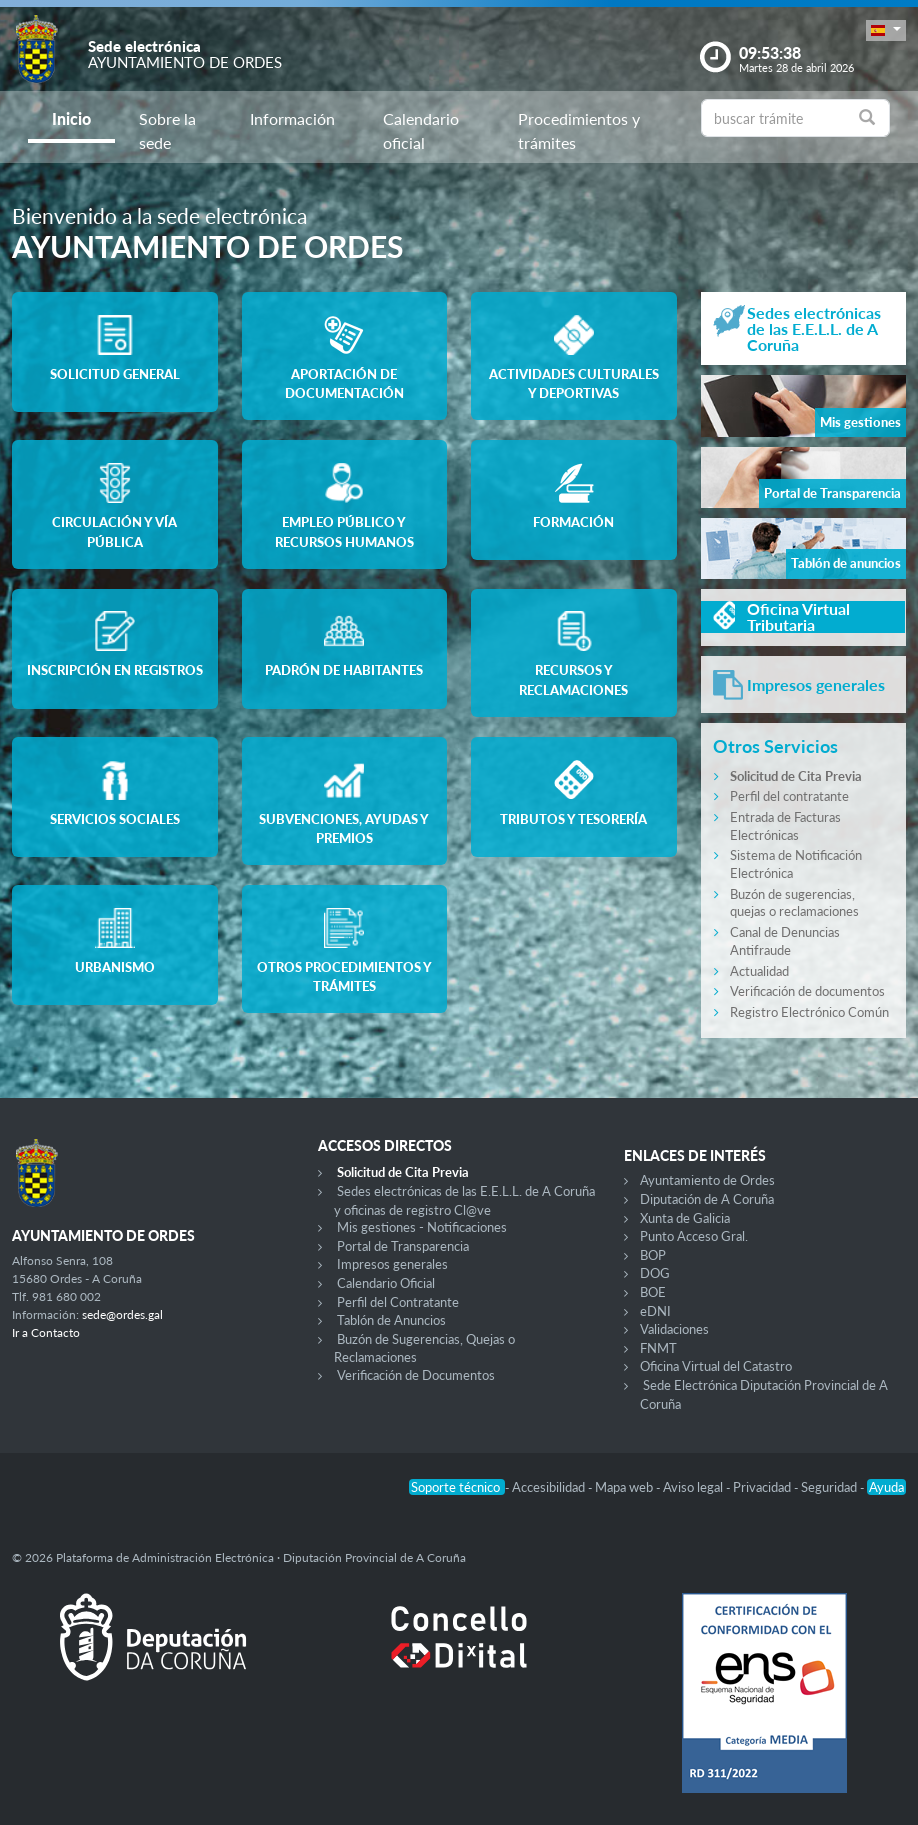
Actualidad (759, 971)
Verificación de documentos (807, 991)
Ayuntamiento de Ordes (707, 1180)
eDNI (655, 1311)
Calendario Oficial (386, 1283)
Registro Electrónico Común (809, 1012)
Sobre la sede (167, 130)
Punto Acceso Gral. (694, 1236)
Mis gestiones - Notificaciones (422, 1227)
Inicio (71, 118)
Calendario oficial (421, 130)
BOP (653, 1255)
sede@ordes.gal (122, 1314)
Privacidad (763, 1487)
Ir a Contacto (46, 1332)
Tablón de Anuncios (391, 1320)
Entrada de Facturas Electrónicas (785, 826)
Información (292, 118)
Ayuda (886, 1487)
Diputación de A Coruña (707, 1199)
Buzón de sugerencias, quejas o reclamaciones (794, 903)
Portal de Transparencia (403, 1246)
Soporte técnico (457, 1487)
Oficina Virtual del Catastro (716, 1366)
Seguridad (830, 1487)
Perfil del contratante (789, 796)
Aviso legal (694, 1487)
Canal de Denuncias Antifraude (785, 941)
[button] (886, 30)
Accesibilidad (550, 1487)
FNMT (658, 1348)
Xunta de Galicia (685, 1218)
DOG (655, 1273)
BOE (653, 1292)
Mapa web (625, 1487)
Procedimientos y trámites (579, 130)
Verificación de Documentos (416, 1375)
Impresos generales (392, 1264)
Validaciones (674, 1329)
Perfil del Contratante (398, 1302)
